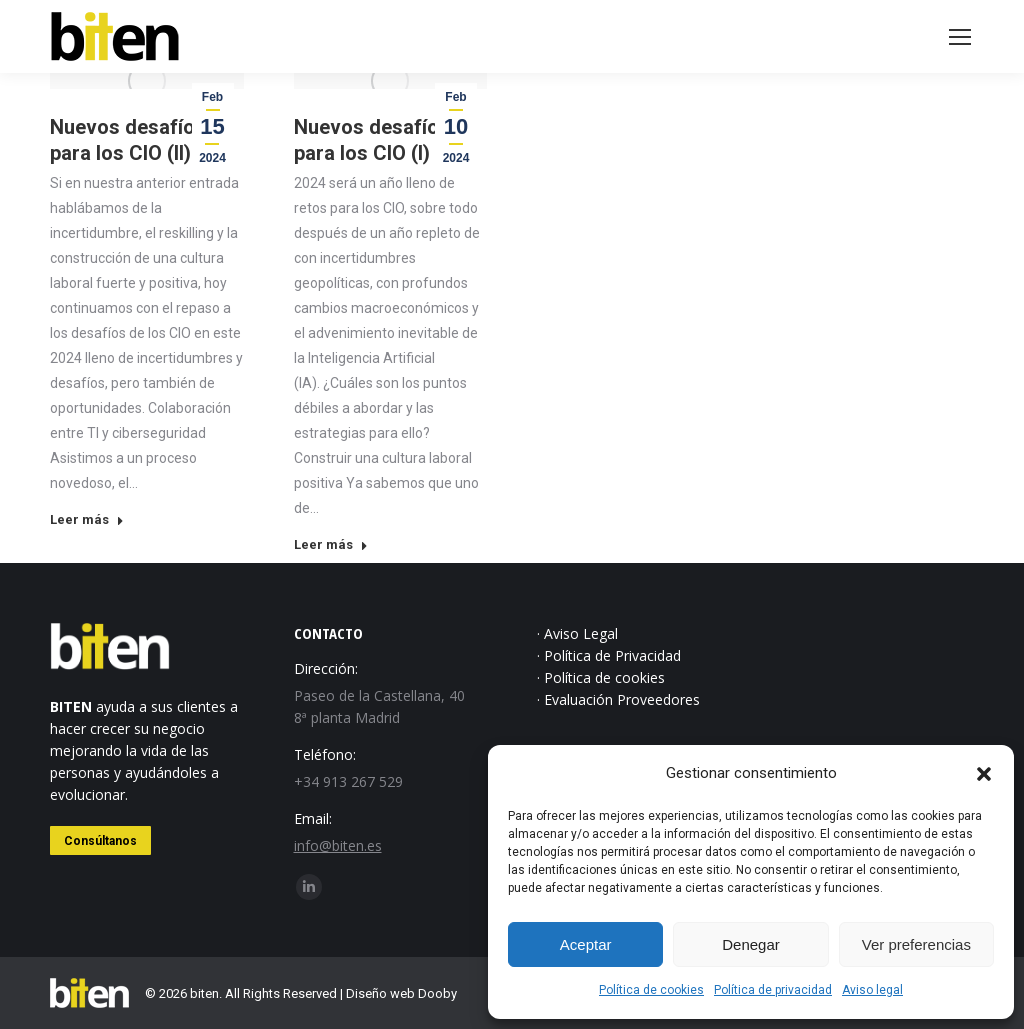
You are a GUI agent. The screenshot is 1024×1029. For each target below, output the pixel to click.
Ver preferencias (916, 944)
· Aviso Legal (577, 633)
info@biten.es (338, 845)
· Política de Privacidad (609, 655)
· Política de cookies (601, 677)
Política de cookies (651, 990)
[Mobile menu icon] (960, 37)
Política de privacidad (773, 990)
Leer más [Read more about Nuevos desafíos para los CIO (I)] (331, 544)
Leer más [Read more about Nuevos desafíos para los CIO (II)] (87, 519)
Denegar (751, 944)
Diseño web (380, 993)
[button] (984, 774)
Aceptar (586, 944)
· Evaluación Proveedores (618, 699)
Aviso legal (872, 990)
